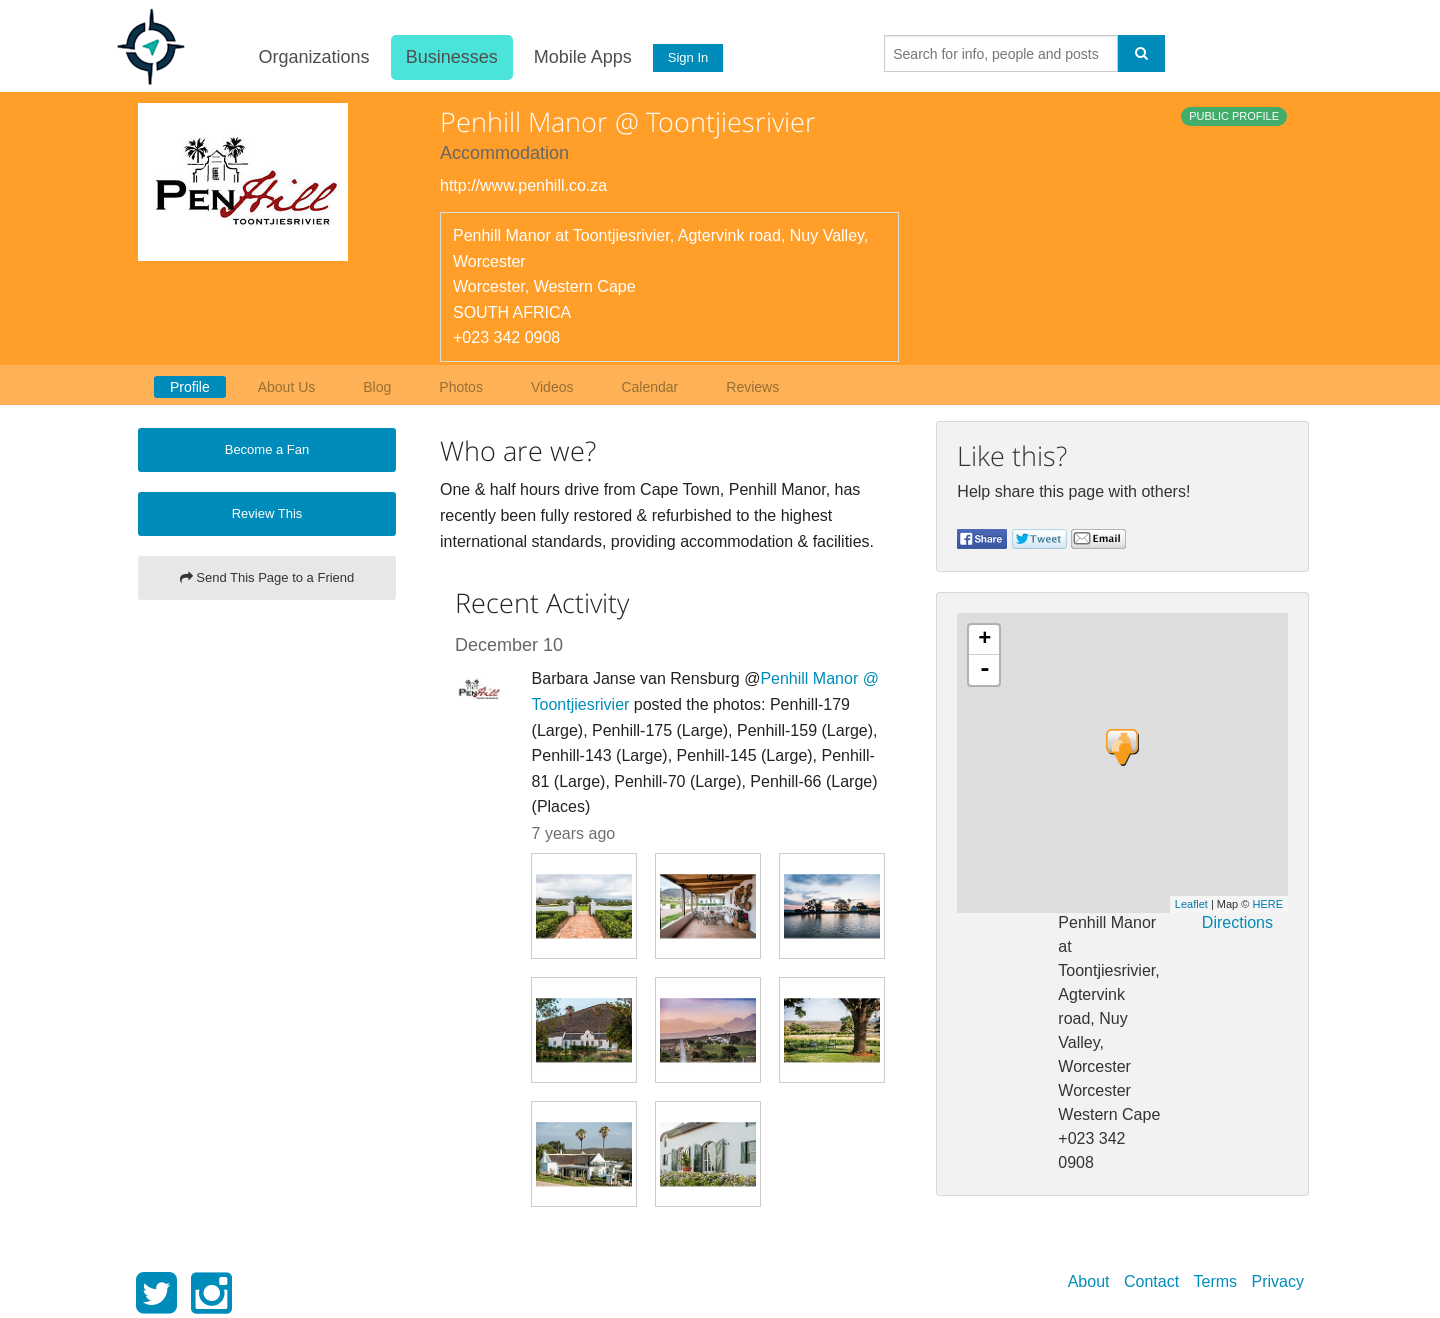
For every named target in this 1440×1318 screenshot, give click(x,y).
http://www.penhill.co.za (523, 185)
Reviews (752, 387)
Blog (377, 387)
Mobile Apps (581, 57)
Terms (1216, 1281)
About (1089, 1281)
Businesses (450, 57)
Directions (1237, 922)
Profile (190, 387)
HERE (1267, 904)
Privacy (1278, 1281)
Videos (552, 387)
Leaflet (1191, 904)
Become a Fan (267, 449)
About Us (287, 387)
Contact (1151, 1281)
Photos (461, 387)
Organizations (312, 57)
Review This (267, 513)
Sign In (687, 57)
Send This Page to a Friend (267, 577)
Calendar (649, 387)
